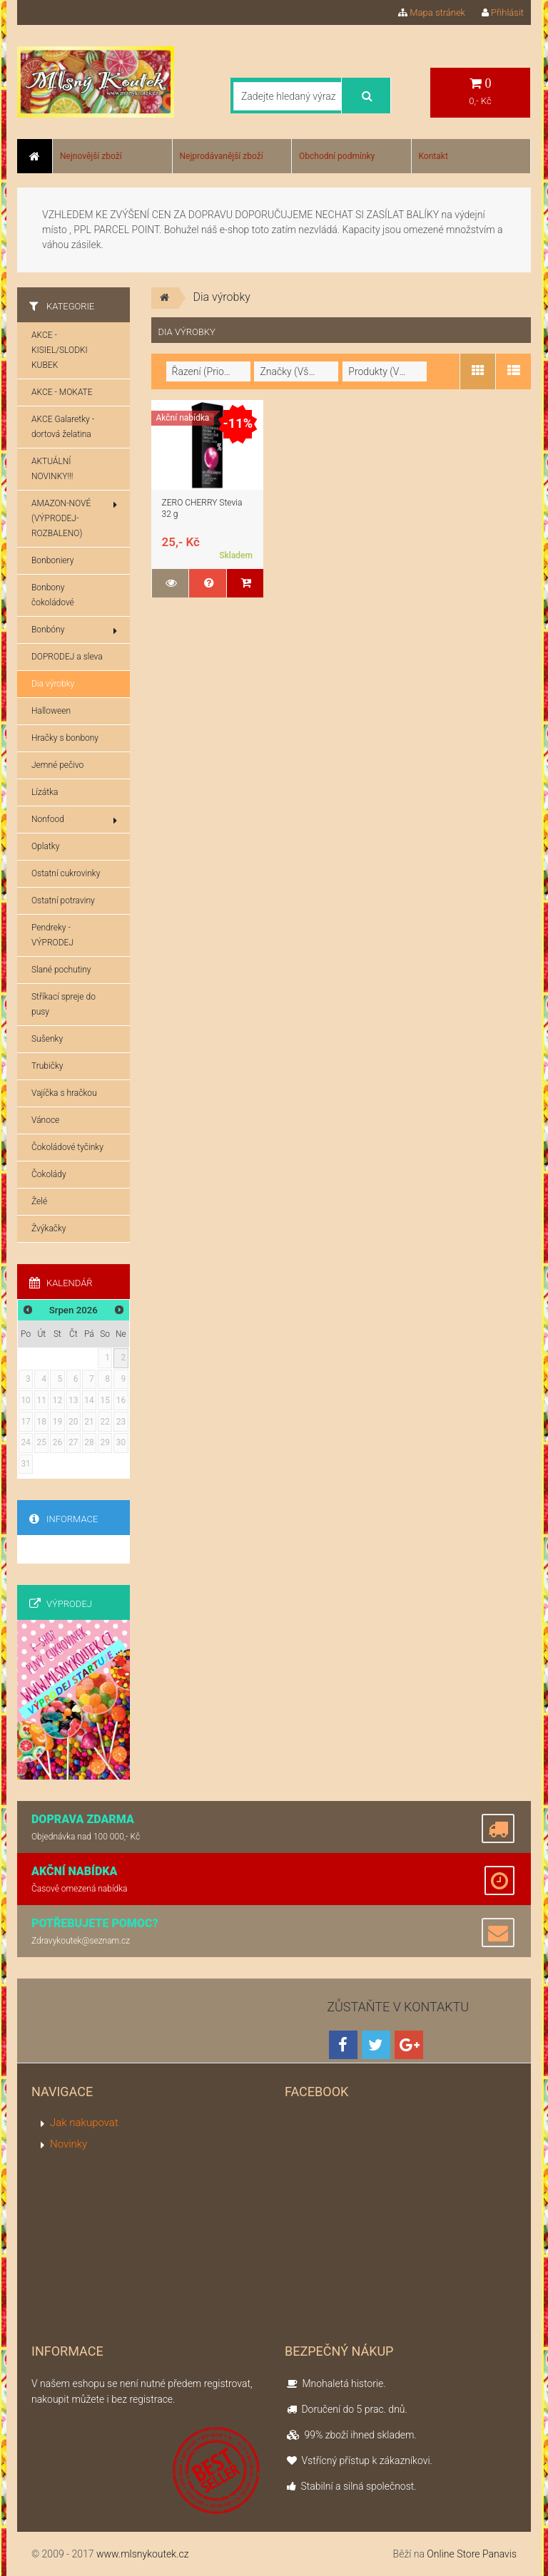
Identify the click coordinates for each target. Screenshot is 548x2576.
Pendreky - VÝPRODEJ (52, 935)
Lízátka (44, 792)
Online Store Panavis (472, 2554)
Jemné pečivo (57, 765)
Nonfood (74, 820)
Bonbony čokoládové (52, 595)
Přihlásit (503, 12)
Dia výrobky (52, 684)
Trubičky (47, 1066)
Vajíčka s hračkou (64, 1093)
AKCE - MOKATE (62, 392)
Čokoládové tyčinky (67, 1147)
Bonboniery (52, 560)
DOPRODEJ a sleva (67, 657)
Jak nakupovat (84, 2122)
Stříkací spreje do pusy (63, 1004)
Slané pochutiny (61, 970)
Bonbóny (74, 630)
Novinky (68, 2144)
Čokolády (48, 1174)
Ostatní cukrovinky (65, 873)
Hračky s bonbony (64, 738)
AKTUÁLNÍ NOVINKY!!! (52, 468)
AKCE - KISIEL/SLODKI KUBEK (59, 350)
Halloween (51, 711)
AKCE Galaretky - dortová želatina (62, 426)
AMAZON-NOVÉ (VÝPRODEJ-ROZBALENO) (74, 518)
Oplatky (45, 846)
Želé (39, 1201)
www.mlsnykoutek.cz (142, 2554)
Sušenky (47, 1039)
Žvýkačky (48, 1228)
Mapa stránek (431, 12)
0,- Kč (480, 91)
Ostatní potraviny (63, 900)
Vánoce (45, 1120)
